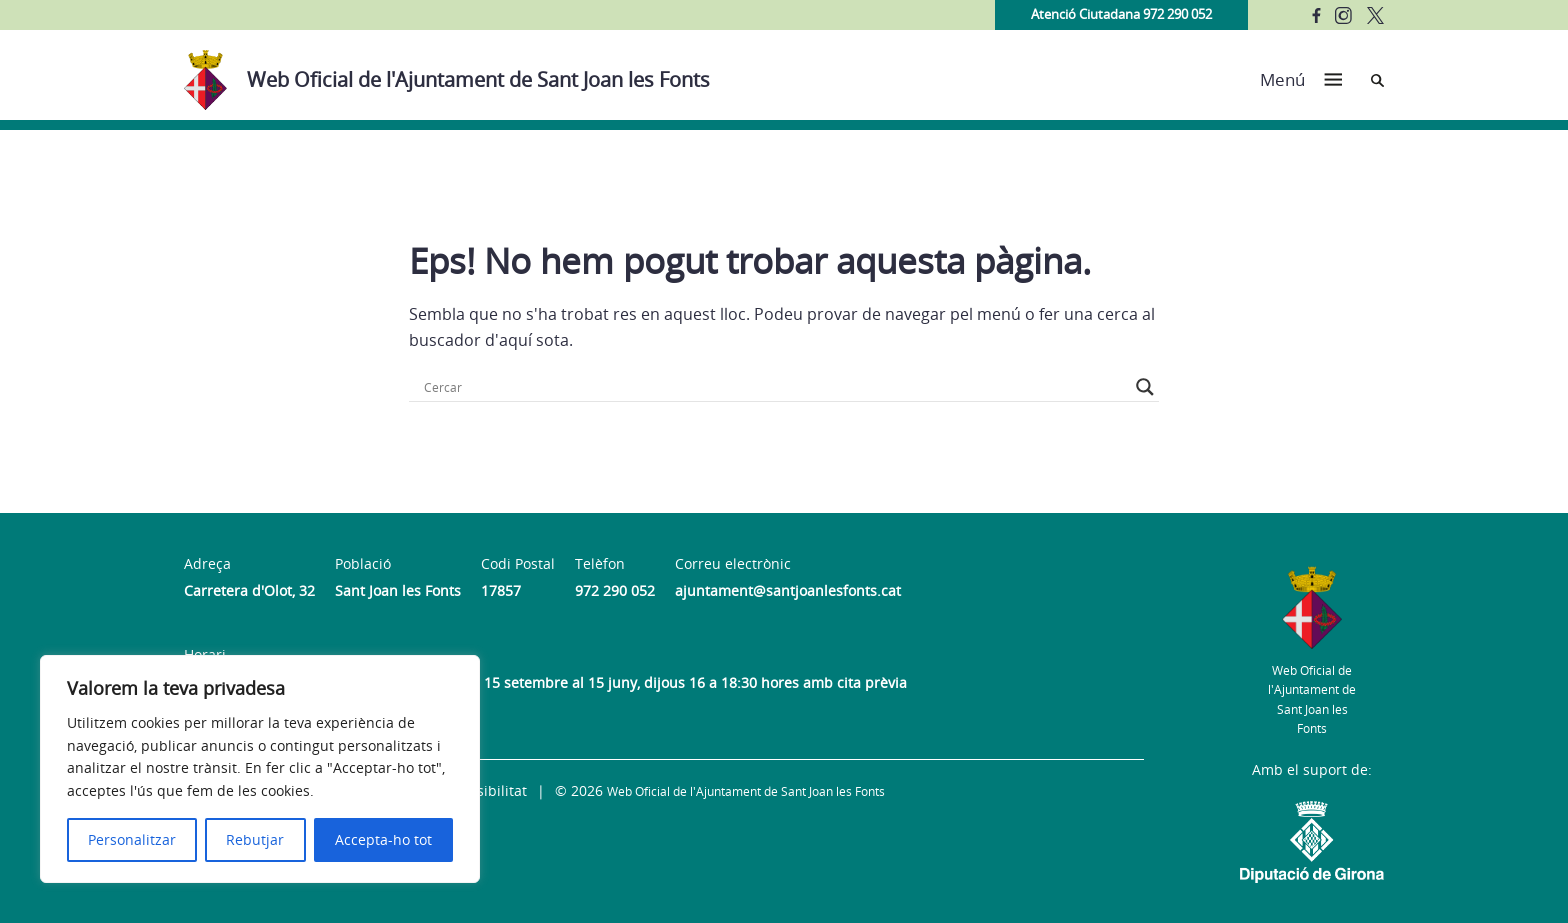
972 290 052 (615, 590)
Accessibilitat (483, 790)
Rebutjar (255, 839)
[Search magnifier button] (1145, 387)
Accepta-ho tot (383, 839)
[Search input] (775, 387)
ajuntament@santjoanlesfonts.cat (788, 590)
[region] (260, 769)
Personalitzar (132, 839)
